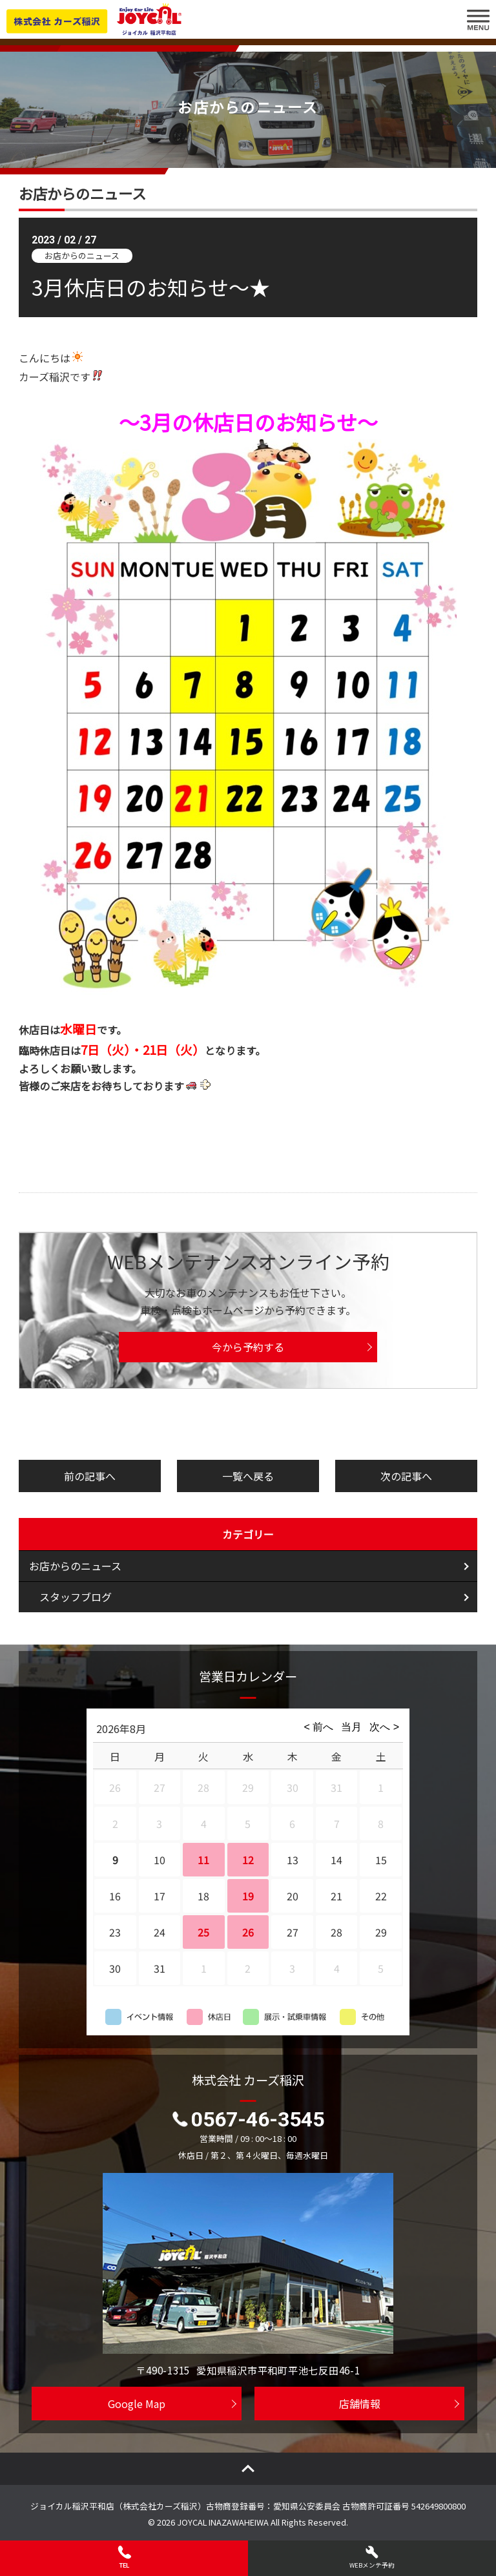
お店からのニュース (75, 1566)
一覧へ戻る (248, 1476)
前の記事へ (90, 1476)
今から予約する (248, 1347)
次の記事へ (406, 1476)
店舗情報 (359, 2403)
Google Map (136, 2403)
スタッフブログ (75, 1597)
